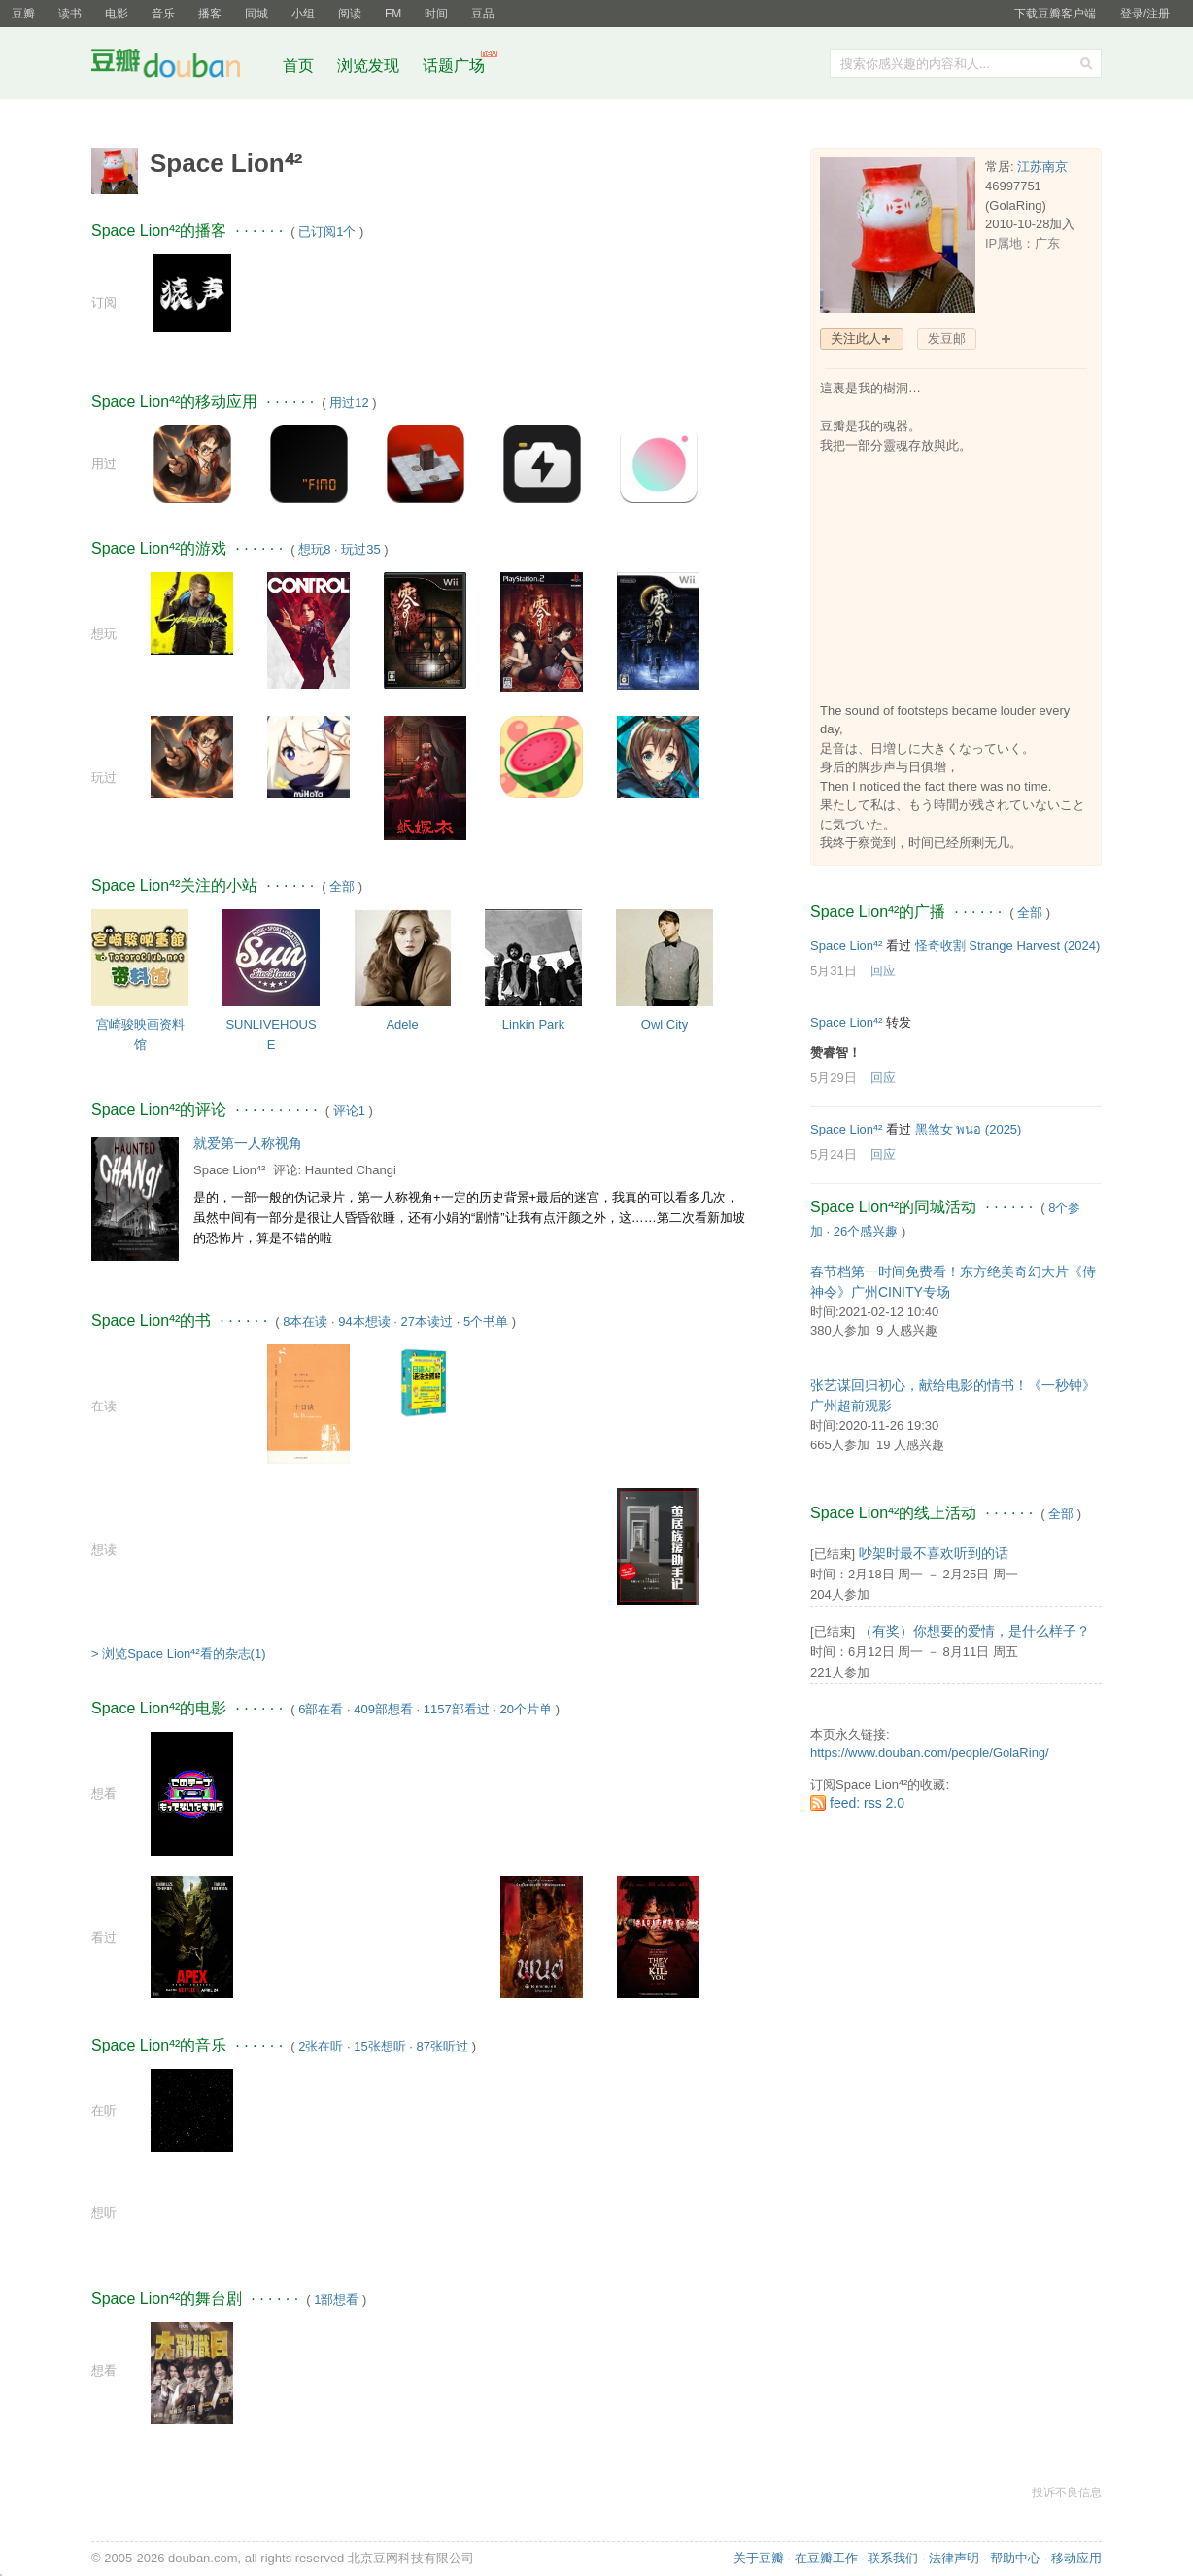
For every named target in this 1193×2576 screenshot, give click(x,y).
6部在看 (320, 1709)
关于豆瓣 (758, 2558)
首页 (298, 65)
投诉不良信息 (1067, 2492)
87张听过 (442, 2046)
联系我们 (893, 2558)
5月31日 (833, 971)
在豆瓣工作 (826, 2558)
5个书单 (485, 1321)
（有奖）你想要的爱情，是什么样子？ (974, 1631)
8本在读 (305, 1321)
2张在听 (320, 2046)
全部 (342, 886)
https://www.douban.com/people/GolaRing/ (929, 1753)
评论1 (349, 1110)
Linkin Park (533, 1024)
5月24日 (833, 1154)
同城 (256, 13)
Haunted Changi (350, 1170)
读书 (70, 13)
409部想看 (383, 1709)
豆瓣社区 (180, 66)
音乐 (163, 13)
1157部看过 (457, 1709)
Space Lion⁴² (229, 1170)
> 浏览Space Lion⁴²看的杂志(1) (178, 1653)
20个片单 (526, 1709)
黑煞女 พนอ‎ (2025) (968, 1129)
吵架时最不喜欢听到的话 (933, 1553)
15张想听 (379, 2046)
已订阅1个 (327, 231)
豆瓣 (23, 13)
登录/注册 (1145, 13)
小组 (303, 13)
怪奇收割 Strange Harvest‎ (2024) (1008, 945)
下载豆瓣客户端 (1055, 13)
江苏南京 (1042, 166)
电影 (116, 13)
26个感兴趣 (866, 1231)
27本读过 (427, 1321)
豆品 (482, 13)
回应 (883, 971)
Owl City (664, 1024)
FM (393, 13)
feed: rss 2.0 (867, 1803)
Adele (402, 1024)
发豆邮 (947, 338)
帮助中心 (1015, 2558)
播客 (210, 13)
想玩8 (314, 549)
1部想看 (336, 2299)
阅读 (349, 13)
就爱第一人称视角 (247, 1143)
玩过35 (360, 549)
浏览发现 (370, 65)
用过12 (348, 402)
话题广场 (454, 65)
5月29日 (833, 1077)
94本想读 (364, 1321)
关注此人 (856, 338)
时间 (436, 13)
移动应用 (1076, 2558)
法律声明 (954, 2558)
